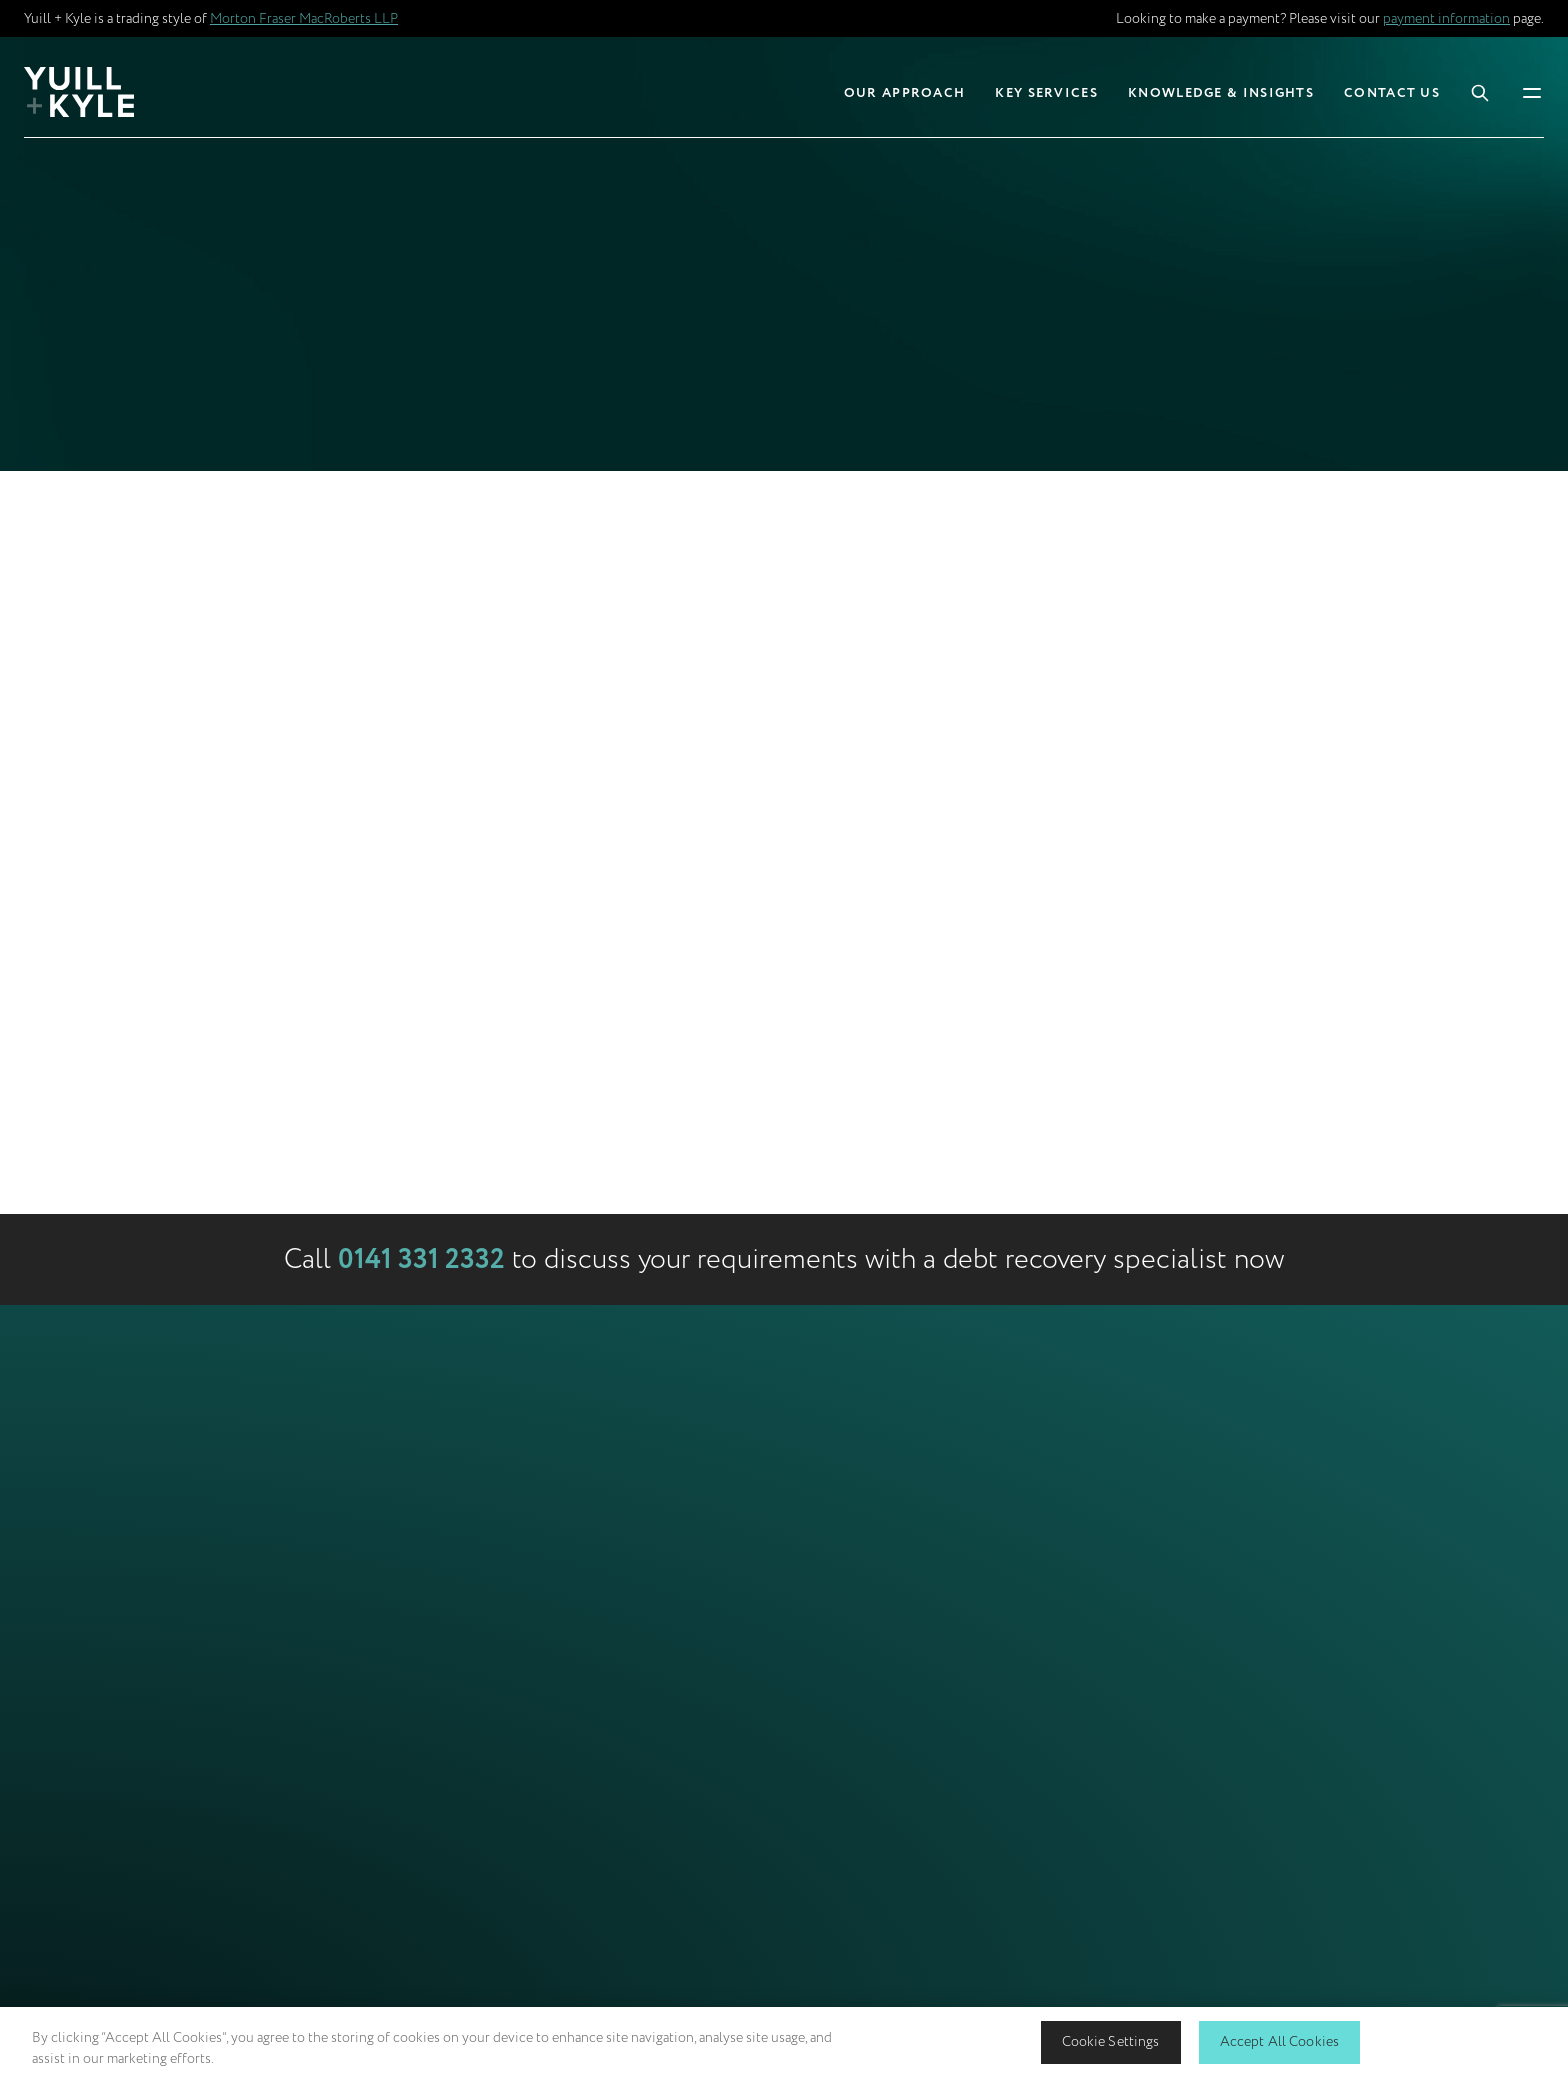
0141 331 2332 (421, 1260)
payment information (1446, 18)
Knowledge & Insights (1221, 93)
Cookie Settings (1111, 2041)
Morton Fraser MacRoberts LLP (304, 18)
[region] (784, 2043)
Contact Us (1392, 93)
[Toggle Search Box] (1480, 92)
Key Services (1046, 93)
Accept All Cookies (1280, 2041)
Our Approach (905, 93)
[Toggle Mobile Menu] (1532, 91)
